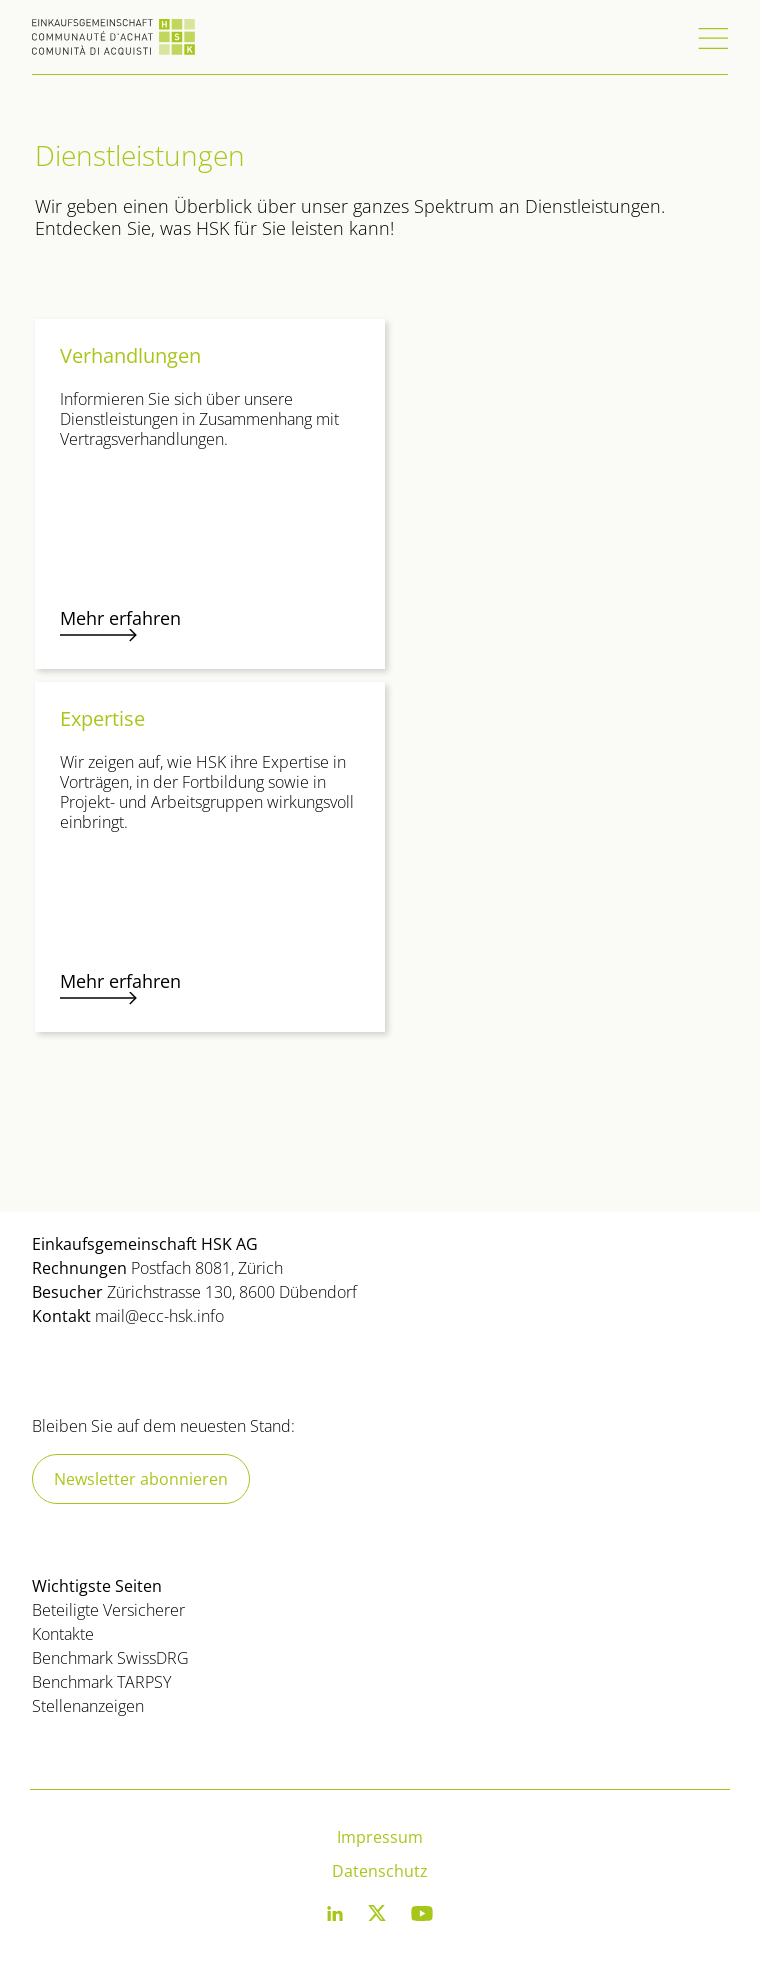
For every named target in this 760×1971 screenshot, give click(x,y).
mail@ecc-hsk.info (159, 1316)
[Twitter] (377, 1917)
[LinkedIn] (335, 1917)
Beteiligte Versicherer (108, 1610)
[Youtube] (422, 1917)
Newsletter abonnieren (141, 1479)
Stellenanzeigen (88, 1706)
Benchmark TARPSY (101, 1682)
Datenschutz (380, 1871)
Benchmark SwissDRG (110, 1658)
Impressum (380, 1837)
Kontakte (63, 1634)
